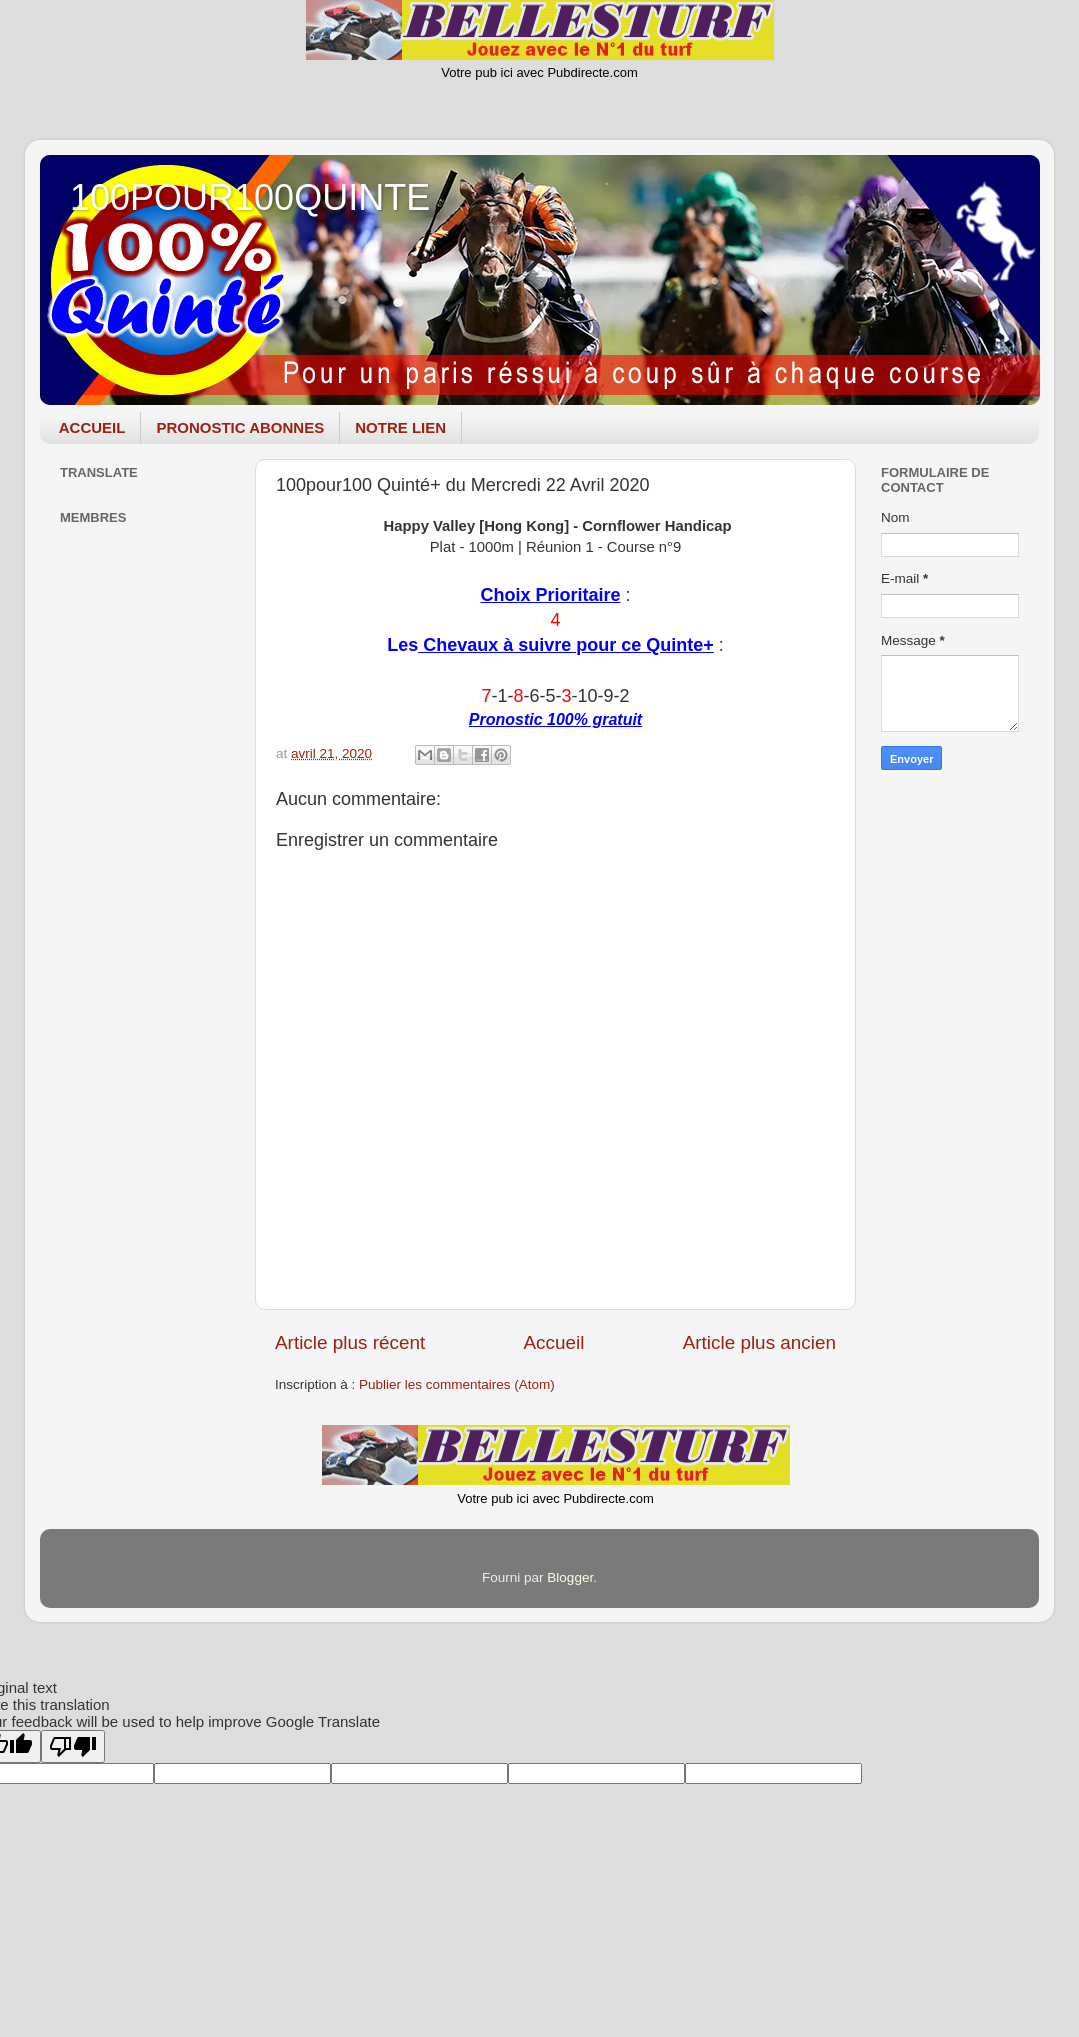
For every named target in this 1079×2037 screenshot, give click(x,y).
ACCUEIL (92, 427)
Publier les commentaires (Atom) (457, 1384)
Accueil (553, 1342)
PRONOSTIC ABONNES (240, 427)
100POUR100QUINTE (250, 197)
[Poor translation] (73, 1746)
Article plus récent (350, 1342)
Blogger (570, 1577)
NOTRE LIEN (400, 427)
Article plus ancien (759, 1342)
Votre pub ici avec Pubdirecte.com (539, 72)
